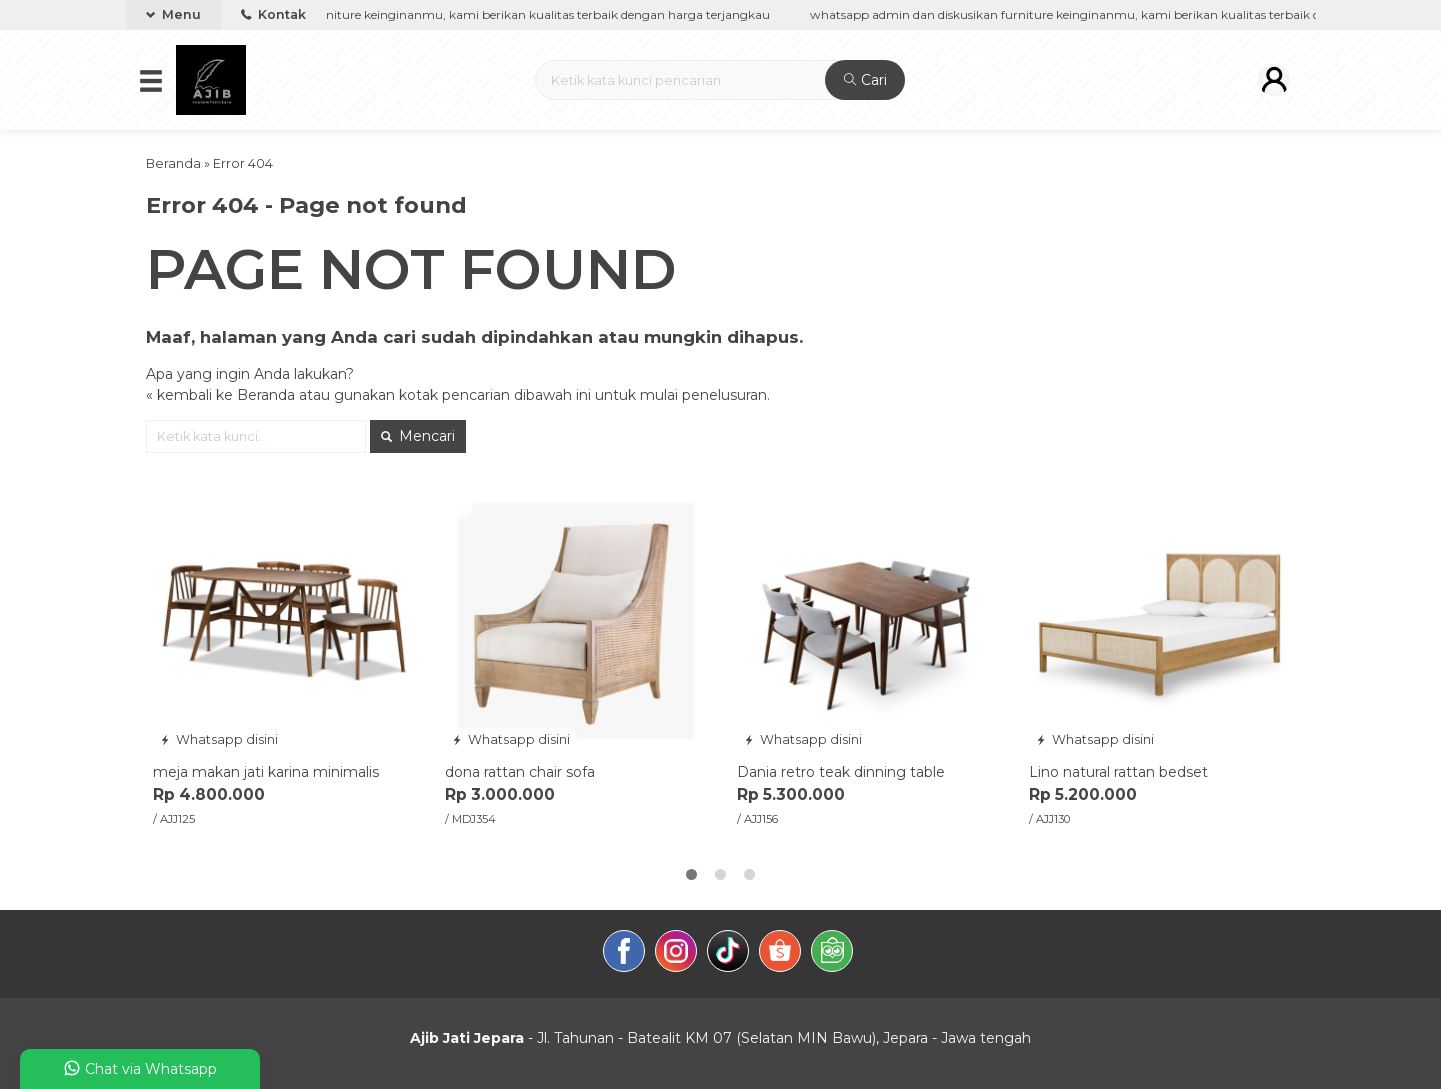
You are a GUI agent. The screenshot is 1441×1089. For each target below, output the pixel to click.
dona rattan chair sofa (520, 772)
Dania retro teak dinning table (841, 772)
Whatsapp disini (219, 739)
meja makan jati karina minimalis (266, 772)
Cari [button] (865, 80)
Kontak (273, 14)
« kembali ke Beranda (220, 395)
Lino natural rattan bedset (1118, 772)
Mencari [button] (418, 436)
